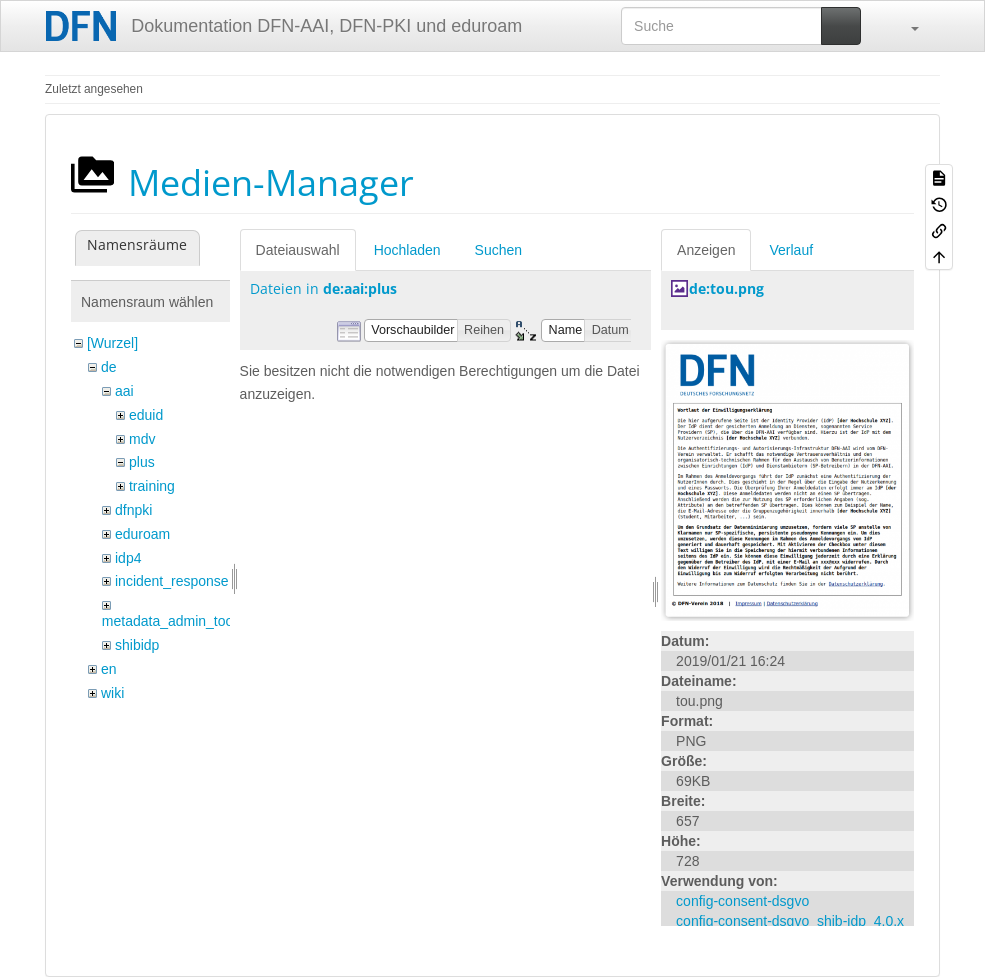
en (109, 669)
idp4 (128, 558)
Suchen (498, 250)
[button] (905, 26)
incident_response (172, 581)
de (109, 367)
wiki (112, 693)
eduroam (142, 534)
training (152, 486)
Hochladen (407, 250)
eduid (146, 415)
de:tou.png (726, 288)
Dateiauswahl (298, 250)
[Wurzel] (112, 343)
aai (124, 391)
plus (142, 462)
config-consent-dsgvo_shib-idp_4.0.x (790, 921)
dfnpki (133, 510)
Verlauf (791, 250)
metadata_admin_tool (169, 621)
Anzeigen (706, 250)
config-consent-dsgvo (742, 901)
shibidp (137, 645)
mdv (142, 439)
